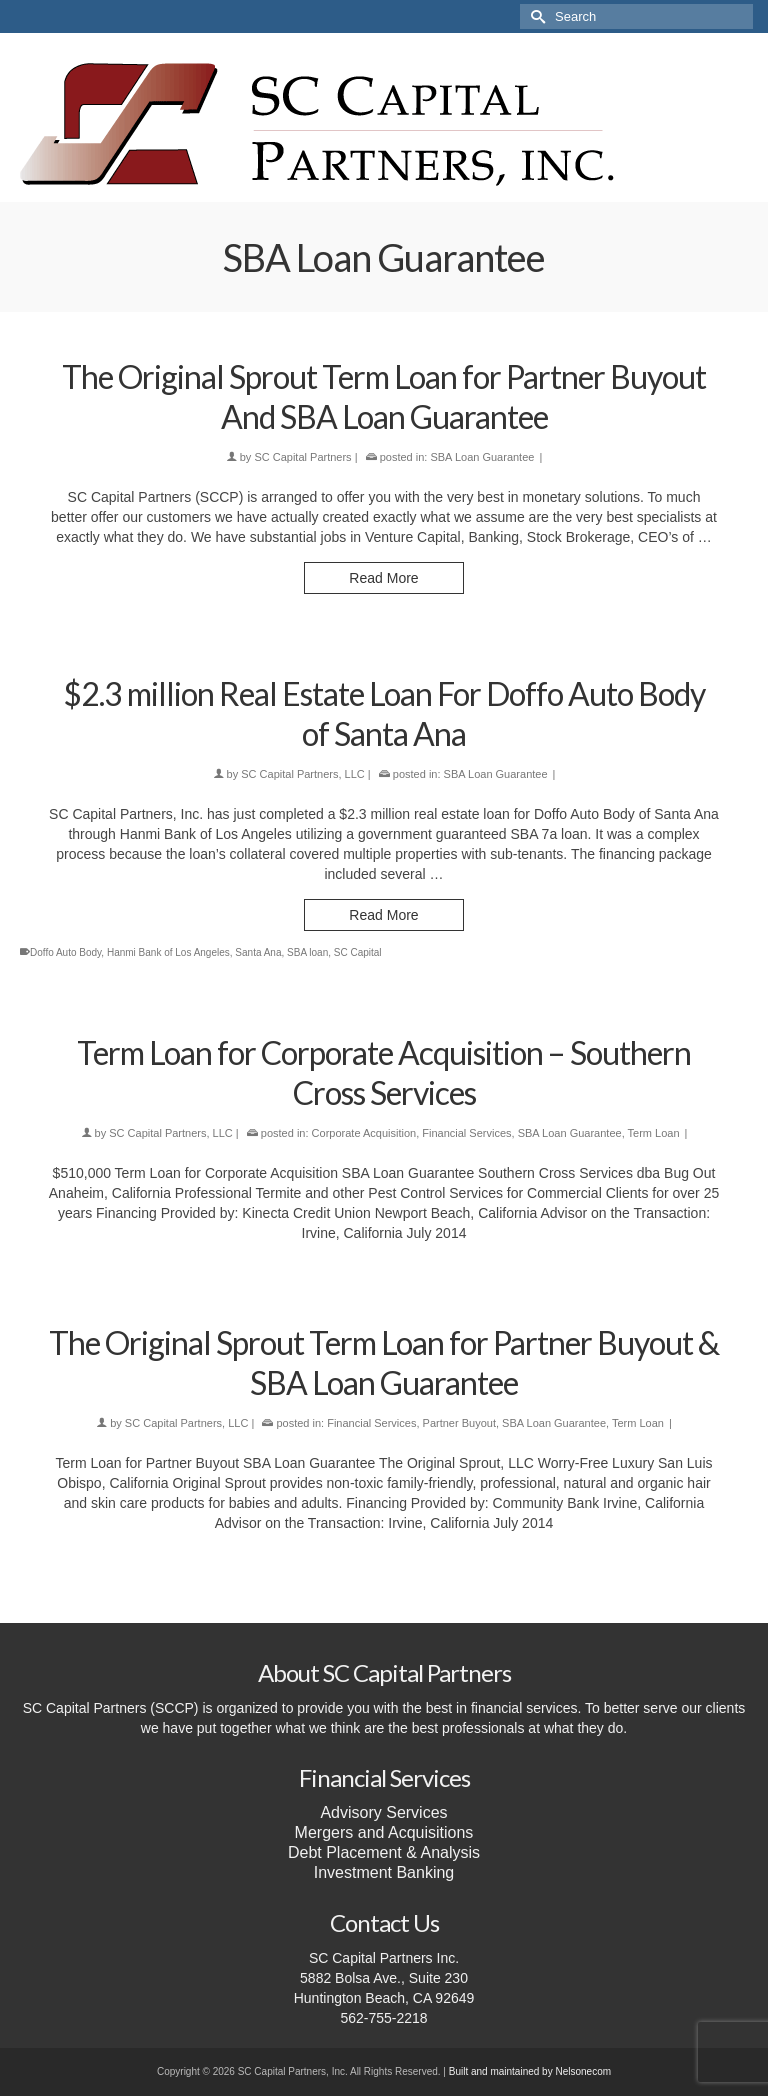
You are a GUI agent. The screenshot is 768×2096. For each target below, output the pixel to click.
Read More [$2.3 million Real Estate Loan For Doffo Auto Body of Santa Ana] (383, 915)
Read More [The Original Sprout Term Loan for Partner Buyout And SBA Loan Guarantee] (383, 578)
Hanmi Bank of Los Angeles (168, 952)
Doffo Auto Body (65, 952)
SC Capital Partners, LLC (303, 774)
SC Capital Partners (302, 457)
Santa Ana (258, 952)
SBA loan (307, 952)
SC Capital (358, 952)
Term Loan (654, 1133)
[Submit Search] (535, 16)
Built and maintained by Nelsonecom (530, 2071)
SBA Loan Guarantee (482, 457)
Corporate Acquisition (364, 1133)
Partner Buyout (459, 1423)
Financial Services (466, 1133)
